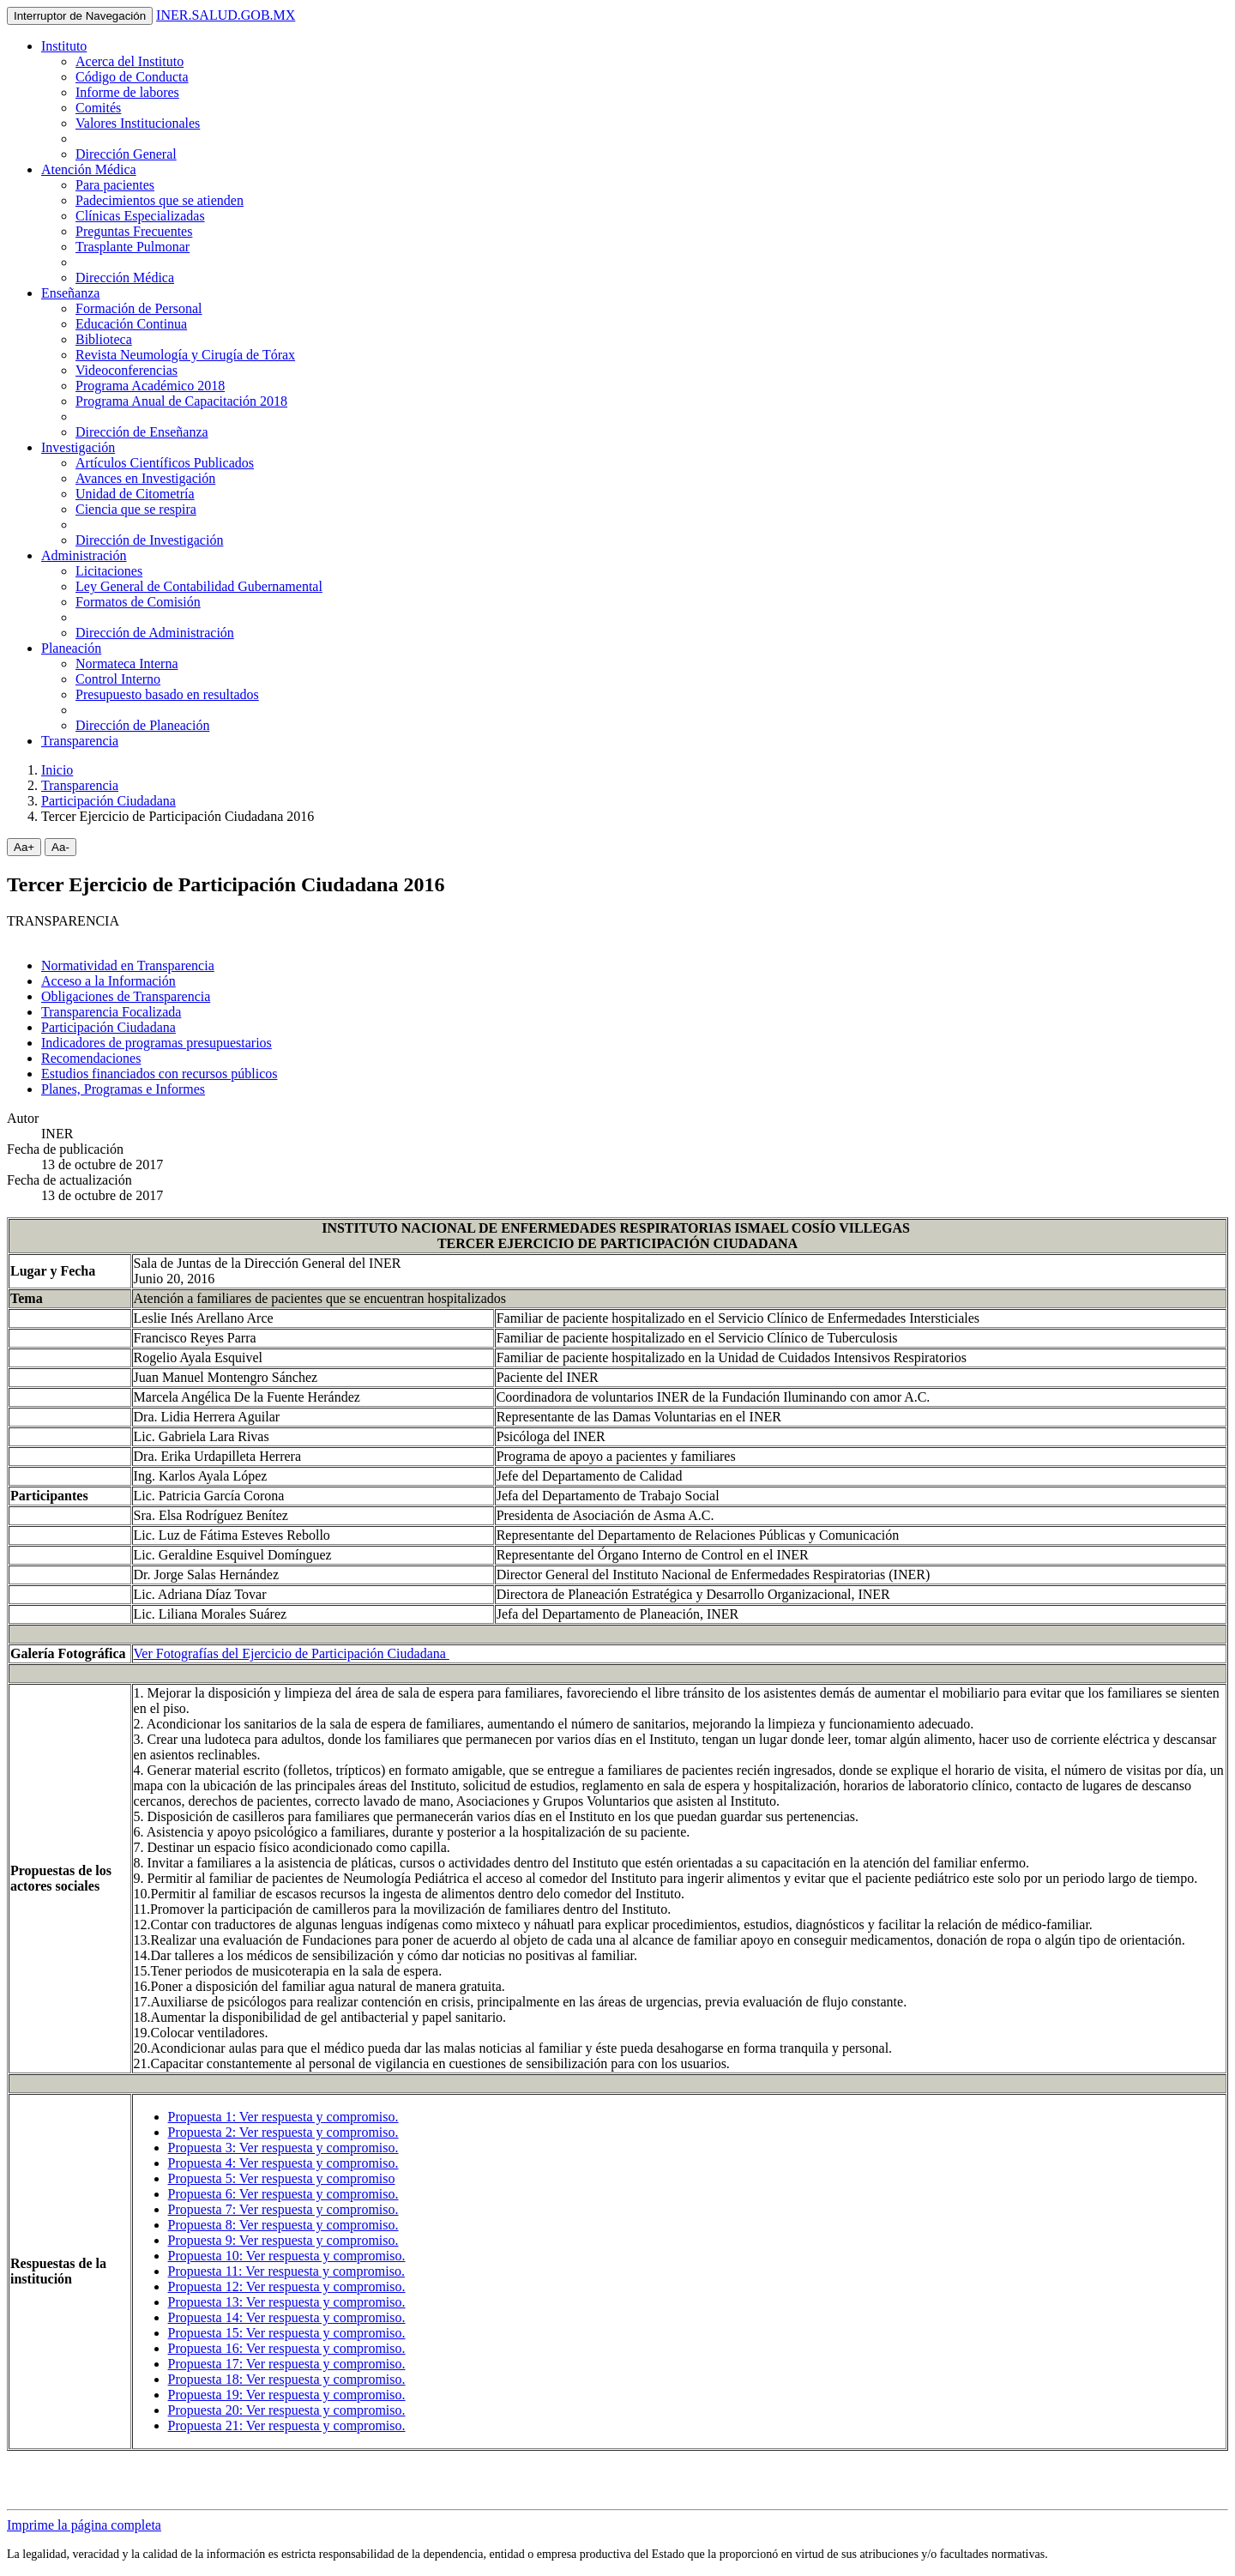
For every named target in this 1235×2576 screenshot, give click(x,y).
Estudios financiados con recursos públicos (159, 1073)
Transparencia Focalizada (111, 1011)
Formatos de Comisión (138, 601)
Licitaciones (108, 571)
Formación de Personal (138, 308)
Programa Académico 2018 (150, 385)
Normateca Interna (126, 663)
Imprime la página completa (84, 2525)
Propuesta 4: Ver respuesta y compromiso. (283, 2163)
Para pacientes (114, 185)
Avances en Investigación (145, 478)
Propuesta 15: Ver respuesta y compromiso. (287, 2333)
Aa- (60, 847)
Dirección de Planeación (142, 725)
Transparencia (79, 740)
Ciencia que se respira (135, 509)
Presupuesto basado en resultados (167, 694)
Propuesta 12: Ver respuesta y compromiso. (287, 2286)
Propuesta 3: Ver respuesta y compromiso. (283, 2147)
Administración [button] (84, 555)
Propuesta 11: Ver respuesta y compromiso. (286, 2271)
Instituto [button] (64, 46)
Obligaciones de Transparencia (125, 996)
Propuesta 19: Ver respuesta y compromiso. (287, 2394)
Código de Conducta (132, 76)
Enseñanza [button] (70, 293)
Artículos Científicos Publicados (164, 462)
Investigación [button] (78, 447)
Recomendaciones (91, 1058)
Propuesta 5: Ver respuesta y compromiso (281, 2178)
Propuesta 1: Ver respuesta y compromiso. (283, 2116)
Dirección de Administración (154, 632)
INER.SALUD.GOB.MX (225, 15)
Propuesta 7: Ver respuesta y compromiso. (283, 2209)
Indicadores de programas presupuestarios (156, 1042)
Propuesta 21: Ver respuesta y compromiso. (287, 2425)
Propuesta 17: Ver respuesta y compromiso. (287, 2363)
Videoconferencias (126, 370)
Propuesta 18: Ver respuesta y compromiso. (287, 2379)
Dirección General (126, 154)
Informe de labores (127, 92)
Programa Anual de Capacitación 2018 (181, 401)
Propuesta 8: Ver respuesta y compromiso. (283, 2224)
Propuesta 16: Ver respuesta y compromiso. (287, 2348)
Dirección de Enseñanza (141, 432)
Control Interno (117, 679)
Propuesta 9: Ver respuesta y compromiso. (283, 2240)
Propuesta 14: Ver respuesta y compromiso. (287, 2317)
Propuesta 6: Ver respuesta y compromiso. (283, 2194)
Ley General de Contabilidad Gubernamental (198, 586)
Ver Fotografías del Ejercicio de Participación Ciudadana (291, 1653)
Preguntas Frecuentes (133, 231)
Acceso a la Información (108, 981)
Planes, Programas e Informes (123, 1089)
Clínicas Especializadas (140, 215)
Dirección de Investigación (149, 540)
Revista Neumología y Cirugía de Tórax (185, 354)
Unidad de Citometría (135, 493)
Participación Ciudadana (108, 800)
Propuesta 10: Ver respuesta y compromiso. (287, 2255)
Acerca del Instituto (129, 61)
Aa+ (24, 847)
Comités (98, 107)
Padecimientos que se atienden (159, 200)
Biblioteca (103, 339)
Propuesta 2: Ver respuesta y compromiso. (283, 2132)
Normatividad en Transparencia (127, 965)
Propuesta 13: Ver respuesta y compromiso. (287, 2302)
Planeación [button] (71, 648)
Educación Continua (131, 324)
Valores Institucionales (137, 123)
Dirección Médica (124, 277)
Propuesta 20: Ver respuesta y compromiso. (287, 2410)
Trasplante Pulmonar (132, 246)
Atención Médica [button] (88, 169)
